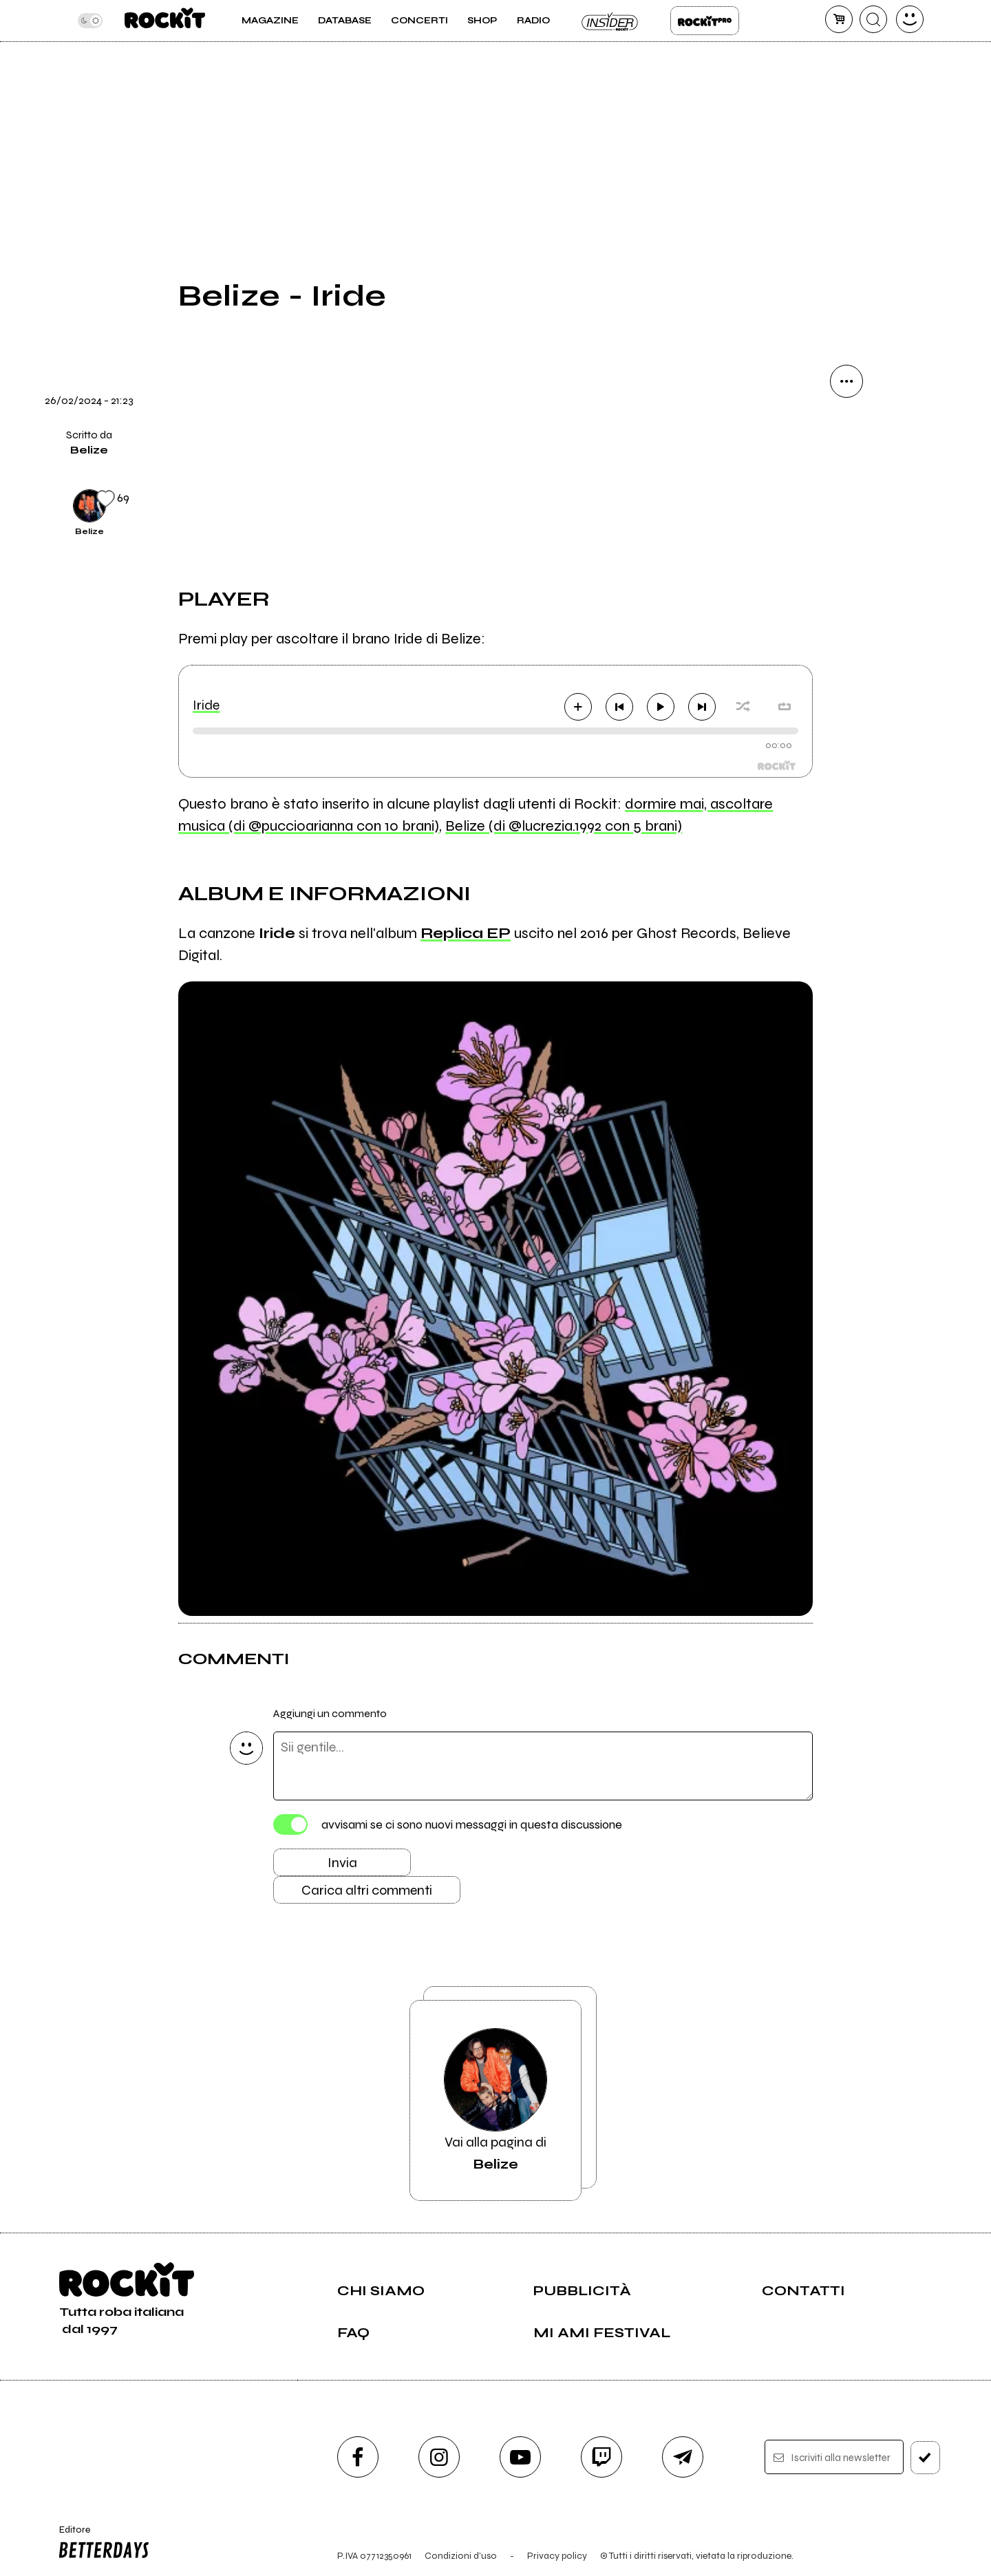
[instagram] (439, 2457)
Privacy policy (557, 2556)
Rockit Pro (704, 20)
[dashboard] (910, 19)
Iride (206, 705)
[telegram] (682, 2457)
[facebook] (358, 2457)
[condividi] (846, 381)
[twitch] (601, 2457)
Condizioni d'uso (461, 2556)
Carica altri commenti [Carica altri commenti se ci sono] (366, 1890)
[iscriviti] (925, 2457)
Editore (101, 2543)
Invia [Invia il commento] (342, 1862)
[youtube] (520, 2457)
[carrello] (839, 19)
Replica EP (465, 933)
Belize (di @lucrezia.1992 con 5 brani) (563, 826)
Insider (610, 20)
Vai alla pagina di (495, 2100)
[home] (165, 20)
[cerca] (873, 19)
